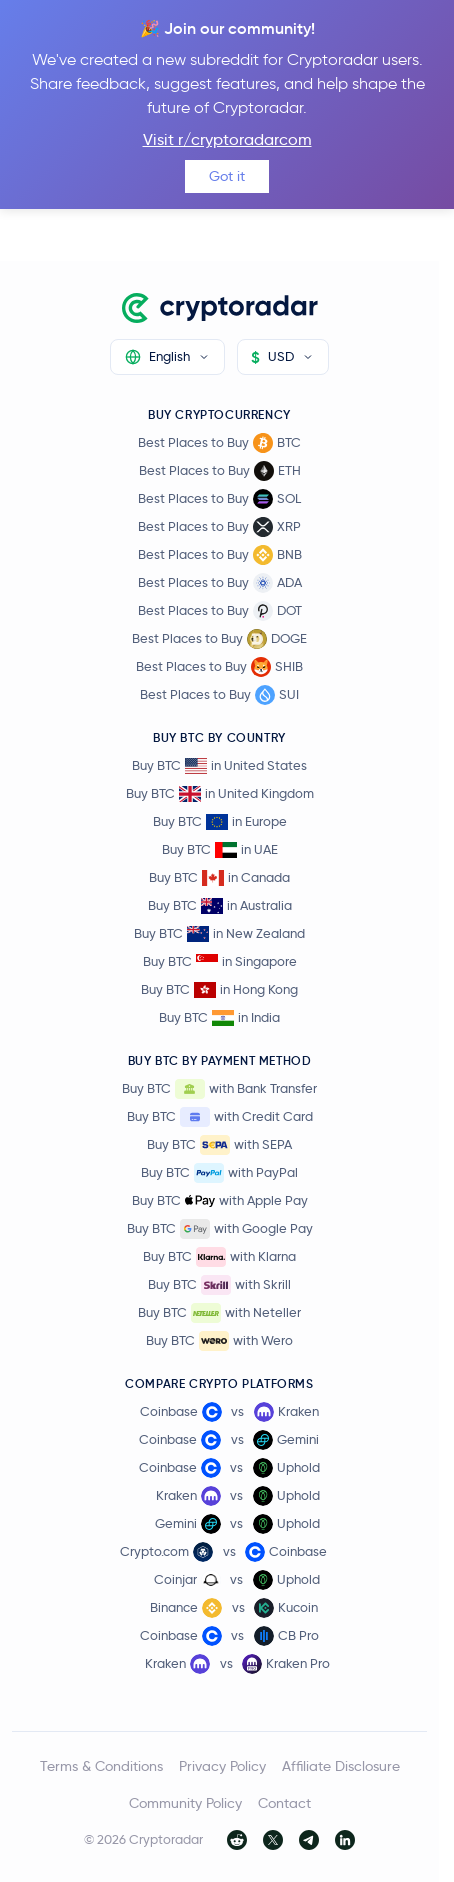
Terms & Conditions (101, 1766)
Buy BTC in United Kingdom (220, 793)
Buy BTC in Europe (220, 821)
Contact (284, 1803)
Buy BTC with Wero (219, 1341)
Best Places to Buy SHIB (219, 667)
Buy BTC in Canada (219, 877)
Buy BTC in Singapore (220, 961)
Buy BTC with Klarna (219, 1257)
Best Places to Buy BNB (220, 555)
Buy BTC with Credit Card (220, 1117)
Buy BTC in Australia (220, 905)
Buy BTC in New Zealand (219, 933)
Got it (227, 176)
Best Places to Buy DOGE (219, 639)
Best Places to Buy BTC (219, 443)
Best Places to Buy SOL (219, 499)
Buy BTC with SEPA (219, 1145)
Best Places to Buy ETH (220, 471)
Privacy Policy (222, 1766)
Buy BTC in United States (219, 765)
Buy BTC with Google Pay (220, 1229)
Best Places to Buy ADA (220, 583)
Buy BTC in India (219, 1017)
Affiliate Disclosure (341, 1766)
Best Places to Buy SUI (219, 695)
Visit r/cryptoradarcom (227, 139)
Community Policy (185, 1803)
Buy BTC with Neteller (219, 1313)
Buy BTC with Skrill (219, 1285)
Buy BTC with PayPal (219, 1173)
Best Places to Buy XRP (219, 527)
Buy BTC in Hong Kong (219, 989)
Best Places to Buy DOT (220, 611)
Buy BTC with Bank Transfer (219, 1089)
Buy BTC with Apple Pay (220, 1201)
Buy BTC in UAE (220, 849)
